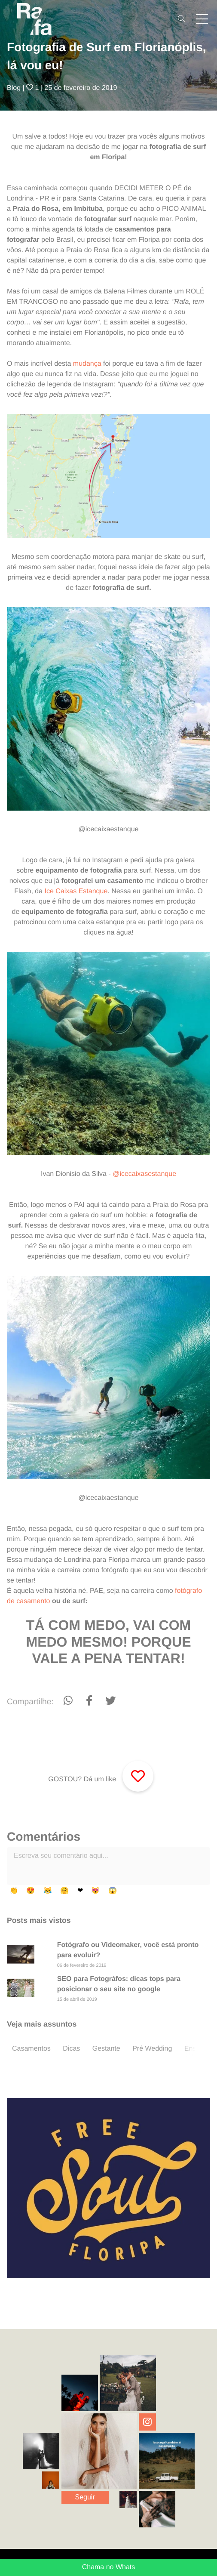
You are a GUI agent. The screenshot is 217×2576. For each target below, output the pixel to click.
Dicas (71, 2048)
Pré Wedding (152, 2048)
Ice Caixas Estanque (76, 891)
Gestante (106, 2048)
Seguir (85, 2497)
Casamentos (31, 2048)
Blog (14, 88)
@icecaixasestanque (144, 1174)
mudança (87, 363)
